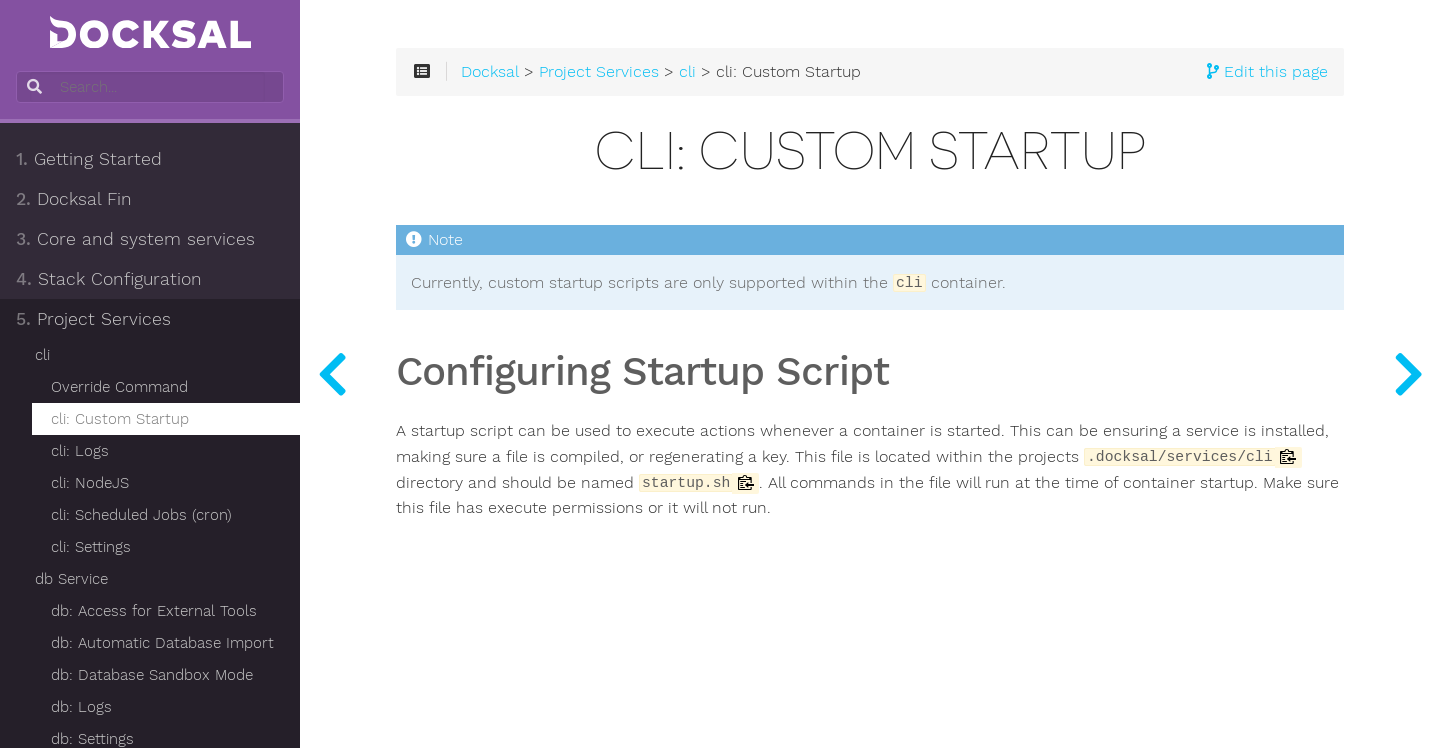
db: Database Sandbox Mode (152, 675)
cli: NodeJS (90, 483)
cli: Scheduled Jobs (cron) (141, 515)
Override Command (119, 387)
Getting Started (89, 159)
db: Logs (81, 707)
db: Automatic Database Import (162, 643)
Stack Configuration (109, 279)
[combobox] (147, 87)
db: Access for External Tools (154, 611)
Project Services (93, 319)
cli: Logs (80, 451)
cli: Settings (91, 547)
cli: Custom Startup (120, 419)
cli (42, 355)
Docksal (490, 72)
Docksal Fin (74, 199)
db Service (71, 579)
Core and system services (135, 239)
